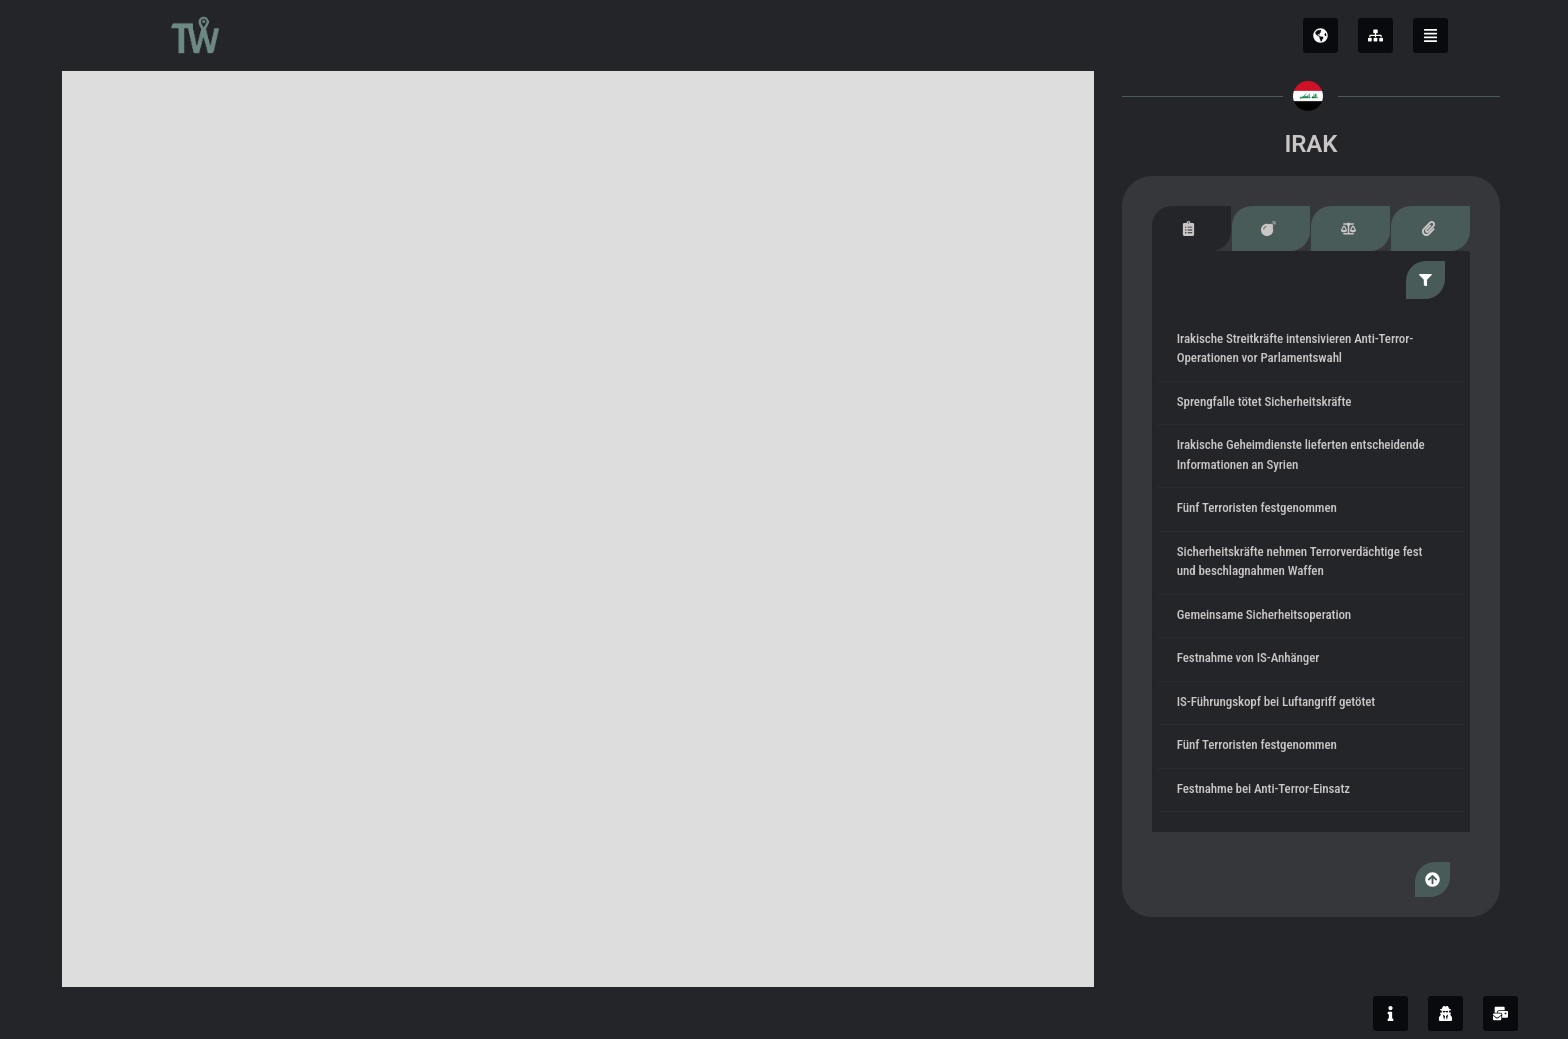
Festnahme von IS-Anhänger (1251, 659)
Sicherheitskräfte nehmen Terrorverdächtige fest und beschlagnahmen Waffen (1303, 562)
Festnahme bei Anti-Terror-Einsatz (1266, 789)
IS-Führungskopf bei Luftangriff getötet (1279, 702)
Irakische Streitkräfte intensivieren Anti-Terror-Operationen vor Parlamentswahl (1298, 349)
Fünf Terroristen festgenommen (1260, 509)
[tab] (1194, 228)
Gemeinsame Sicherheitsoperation (1267, 615)
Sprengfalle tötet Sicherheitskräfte (1267, 402)
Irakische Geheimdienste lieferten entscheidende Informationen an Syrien (1304, 456)
